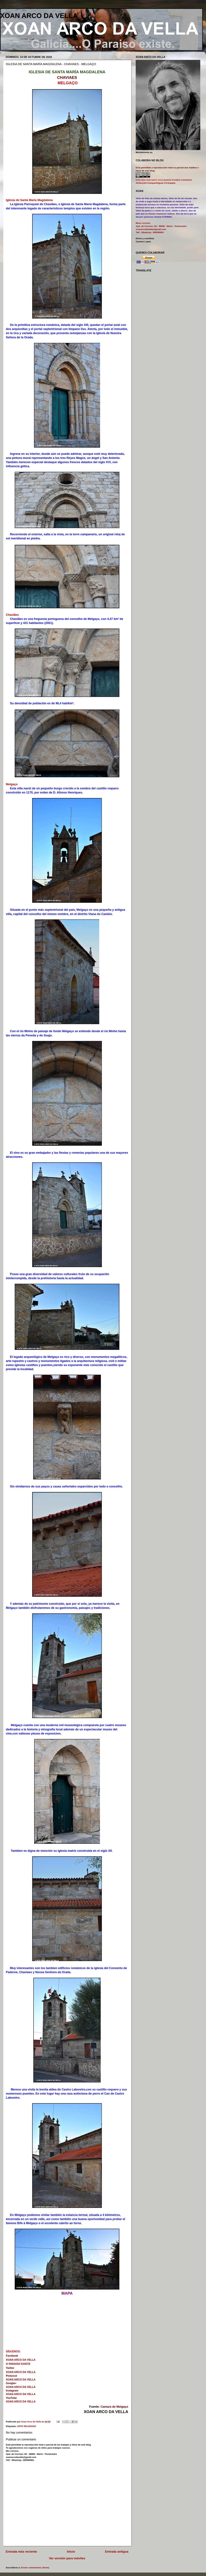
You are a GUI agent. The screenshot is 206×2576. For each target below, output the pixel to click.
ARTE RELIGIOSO (26, 2426)
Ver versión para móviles (67, 2558)
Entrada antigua (116, 2551)
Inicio (71, 2551)
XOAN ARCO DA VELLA (39, 15)
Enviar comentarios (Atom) (35, 2567)
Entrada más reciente (21, 2551)
